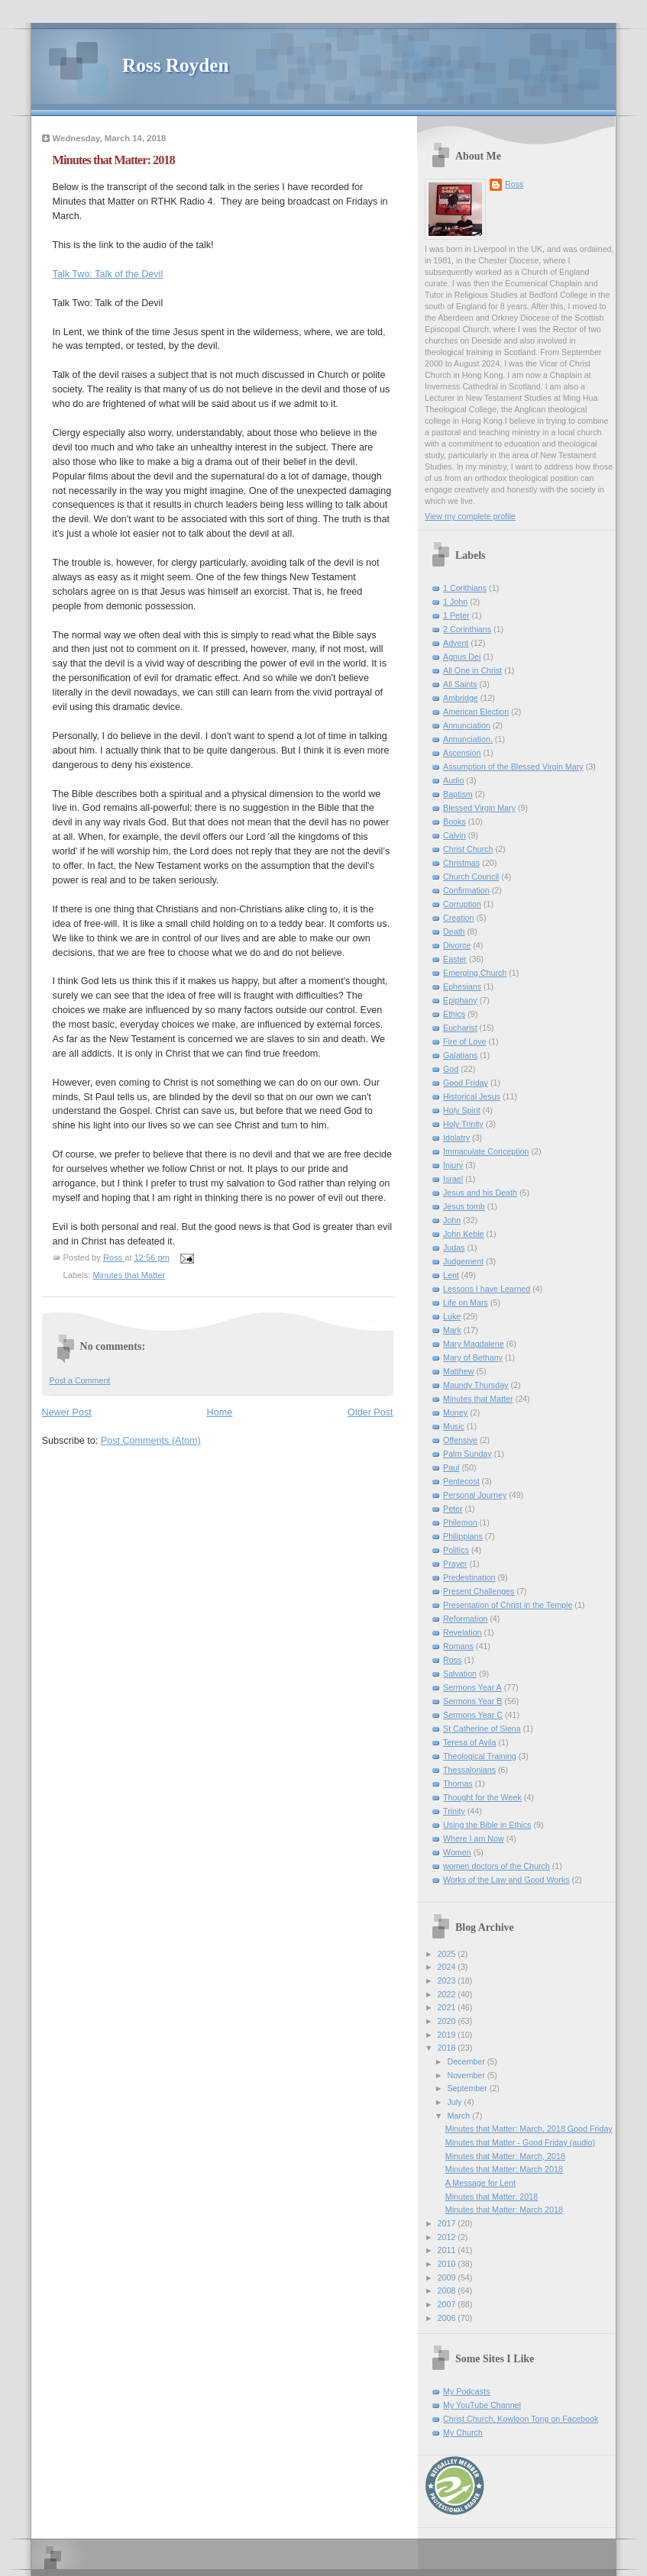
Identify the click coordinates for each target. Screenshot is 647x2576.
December (467, 2061)
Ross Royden (175, 65)
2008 (448, 2290)
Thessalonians (469, 1769)
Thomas (458, 1783)
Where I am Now (473, 1838)
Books (454, 821)
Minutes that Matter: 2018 (491, 2196)
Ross (514, 184)
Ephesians (462, 986)
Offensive (460, 1440)
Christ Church (468, 849)
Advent (455, 642)
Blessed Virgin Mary (479, 807)
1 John (455, 601)
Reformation (465, 1618)
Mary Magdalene (473, 1343)
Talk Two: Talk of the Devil (108, 274)
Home (220, 1412)
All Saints (460, 684)
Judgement (463, 1261)
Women (457, 1852)
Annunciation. (468, 739)
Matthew (458, 1371)
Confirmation (466, 890)
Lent (451, 1275)
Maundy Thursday (475, 1385)
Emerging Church (474, 972)
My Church (463, 2432)
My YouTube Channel (482, 2405)
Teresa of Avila (469, 1742)
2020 (448, 2021)
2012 (448, 2237)
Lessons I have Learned (486, 1288)
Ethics (454, 1013)
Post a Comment (80, 1380)
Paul (451, 1467)
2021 (448, 2007)
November (467, 2075)
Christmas (461, 862)
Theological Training (479, 1756)
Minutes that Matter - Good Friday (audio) (520, 2142)
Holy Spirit (461, 1110)
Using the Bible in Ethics (487, 1824)
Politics (456, 1549)
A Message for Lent (480, 2182)
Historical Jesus (471, 1096)
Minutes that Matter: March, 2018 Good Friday (529, 2128)
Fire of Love (465, 1041)
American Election (476, 711)
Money (455, 1412)
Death (454, 931)
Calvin (454, 835)
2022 (448, 1994)
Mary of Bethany (473, 1357)
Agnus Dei (461, 656)
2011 (448, 2250)
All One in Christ (472, 670)
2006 (448, 2318)
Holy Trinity (463, 1123)
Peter (453, 1508)
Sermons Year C (473, 1714)
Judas (454, 1247)
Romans (458, 1646)
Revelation (462, 1632)
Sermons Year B (472, 1701)
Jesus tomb (464, 1206)
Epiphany (460, 1000)
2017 (448, 2223)
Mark (452, 1330)
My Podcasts (466, 2391)
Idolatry (456, 1137)
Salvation (460, 1673)
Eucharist (460, 1027)
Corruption (462, 904)
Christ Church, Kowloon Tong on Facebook (520, 2418)
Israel (453, 1178)
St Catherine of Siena (482, 1728)
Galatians (460, 1055)
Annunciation (466, 725)
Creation (458, 917)
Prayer (455, 1563)
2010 (448, 2263)
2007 (448, 2304)
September (468, 2088)
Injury (453, 1165)
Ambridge (460, 697)
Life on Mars (465, 1302)
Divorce (457, 945)
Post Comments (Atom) (151, 1440)
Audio (453, 780)
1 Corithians (465, 587)
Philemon (460, 1522)
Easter (455, 959)
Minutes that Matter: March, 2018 (505, 2156)
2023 (448, 1980)
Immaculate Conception (486, 1151)
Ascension (461, 752)
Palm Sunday (467, 1453)
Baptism (458, 794)
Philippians (463, 1536)
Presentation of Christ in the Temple (507, 1604)
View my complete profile (470, 516)
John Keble (463, 1233)
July (455, 2101)
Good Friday (465, 1082)
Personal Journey (474, 1494)
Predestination (469, 1577)
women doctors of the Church (496, 1866)
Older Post (370, 1412)
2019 (448, 2034)
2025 (448, 1953)
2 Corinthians (467, 629)
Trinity (454, 1811)
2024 (448, 1966)
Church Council (471, 876)
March (459, 2115)
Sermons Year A (472, 1687)
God (450, 1068)
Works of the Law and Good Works (506, 1879)
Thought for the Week (482, 1797)
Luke (452, 1316)
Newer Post (67, 1412)
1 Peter (456, 615)
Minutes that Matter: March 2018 (504, 2169)
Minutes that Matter (128, 1275)
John (452, 1220)
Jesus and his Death (480, 1192)
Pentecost (461, 1481)
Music (453, 1426)
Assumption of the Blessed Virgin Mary (513, 766)
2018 (448, 2047)
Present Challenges (478, 1591)
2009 (448, 2277)
